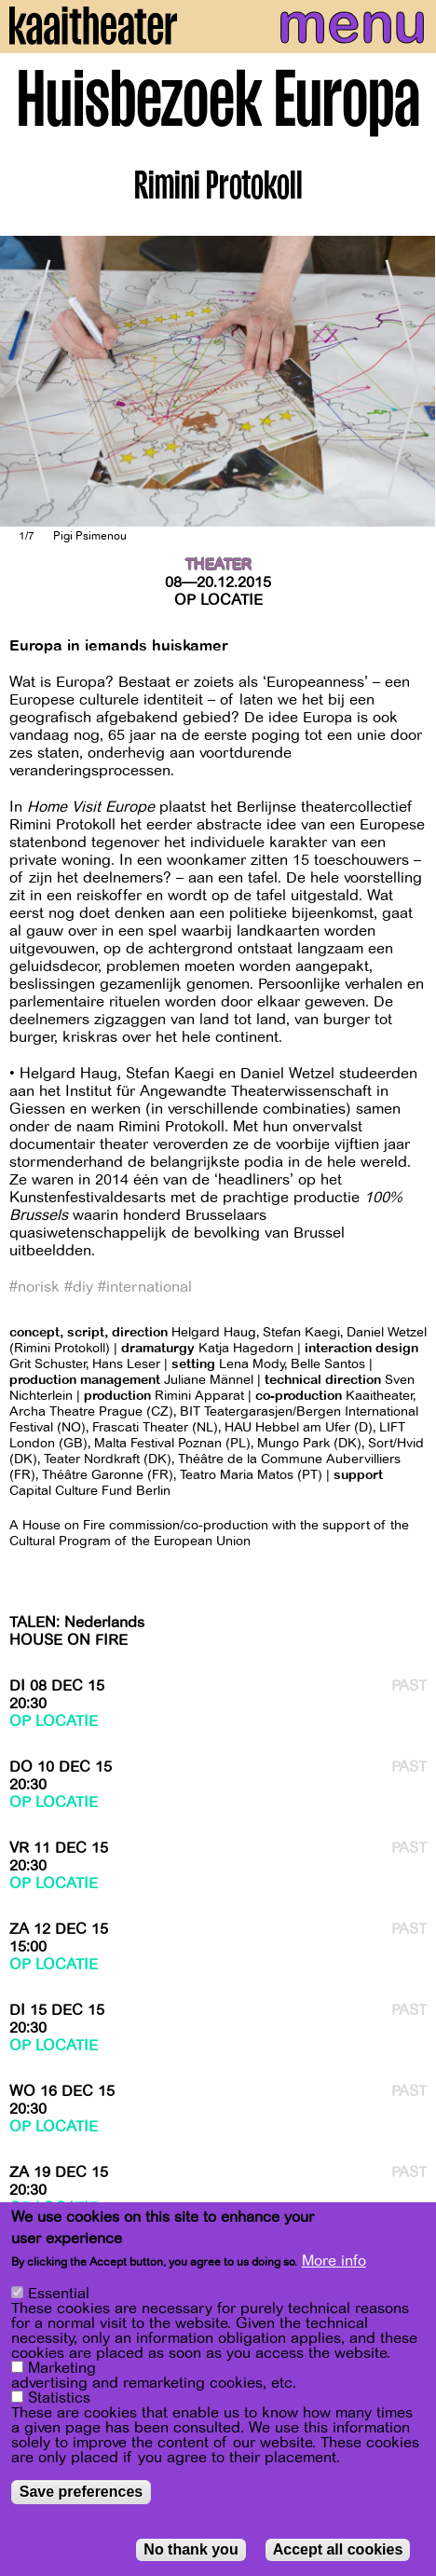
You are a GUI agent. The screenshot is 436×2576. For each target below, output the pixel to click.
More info (334, 2265)
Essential (58, 2298)
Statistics (59, 2402)
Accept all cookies (338, 2554)
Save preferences (81, 2496)
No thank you (190, 2554)
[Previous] (28, 380)
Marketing (62, 2373)
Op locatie (218, 600)
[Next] (408, 380)
